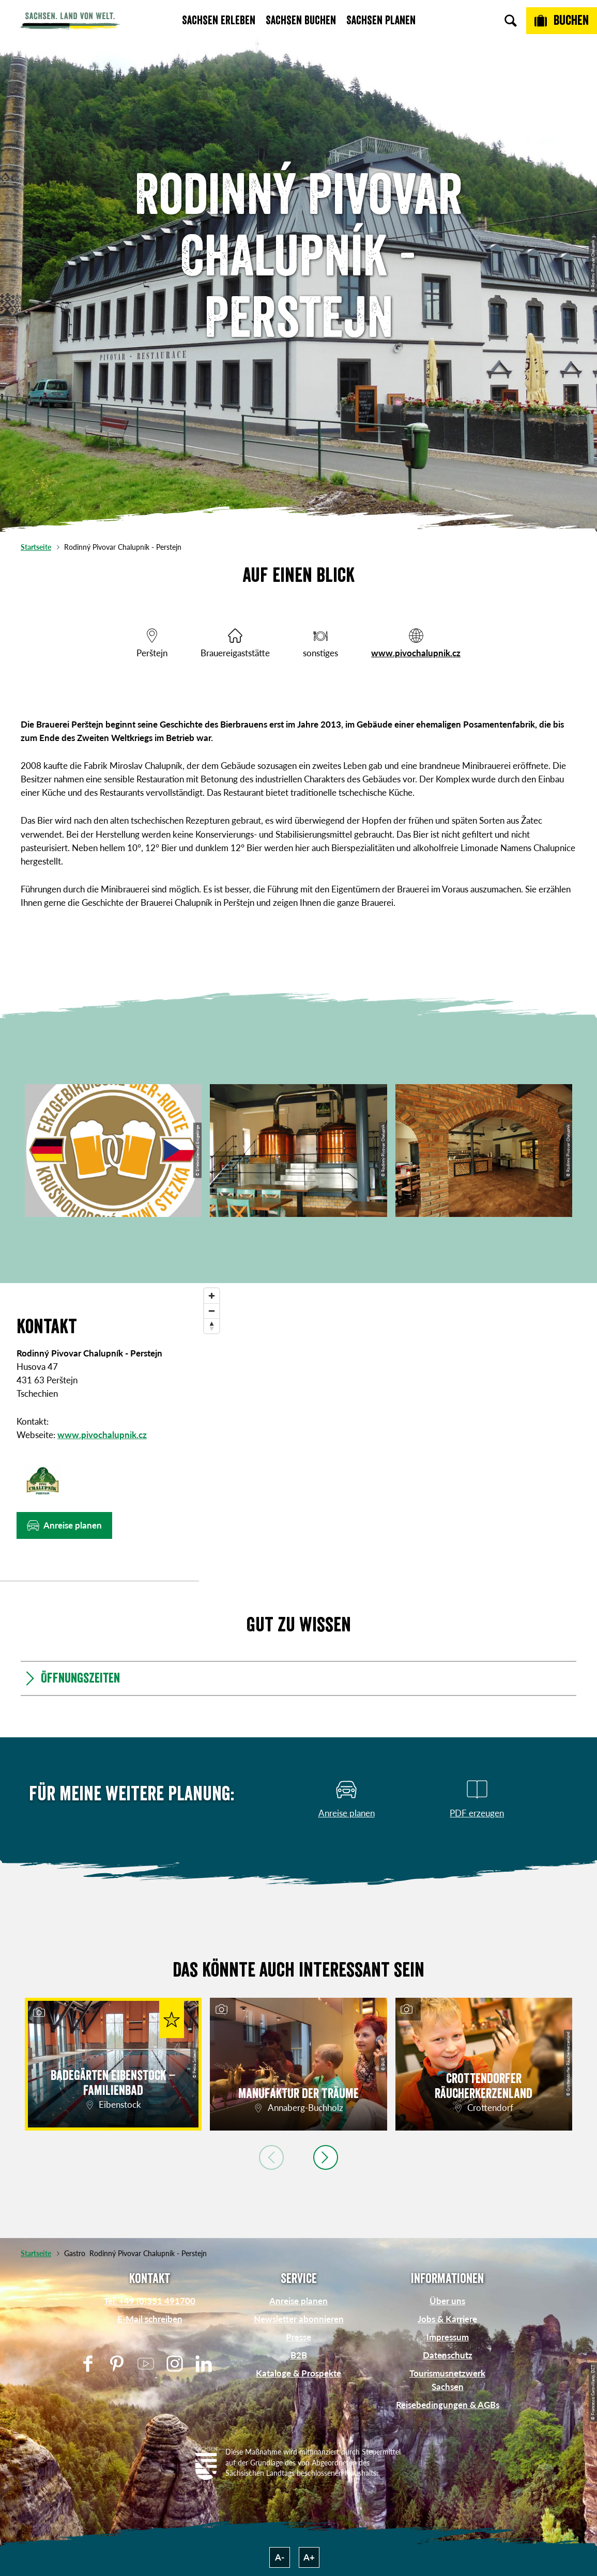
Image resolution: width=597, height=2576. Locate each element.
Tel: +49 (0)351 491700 (149, 2300)
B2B (298, 2355)
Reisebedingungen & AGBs (447, 2404)
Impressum (447, 2337)
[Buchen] (561, 20)
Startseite (36, 547)
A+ (309, 2557)
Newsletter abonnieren (299, 2318)
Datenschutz (447, 2355)
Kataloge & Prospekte (298, 2373)
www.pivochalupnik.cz (416, 652)
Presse (298, 2337)
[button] (64, 1525)
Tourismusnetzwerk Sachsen (447, 2380)
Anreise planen (298, 2300)
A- (279, 2557)
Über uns (447, 2300)
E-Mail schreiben (149, 2318)
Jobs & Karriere (447, 2318)
